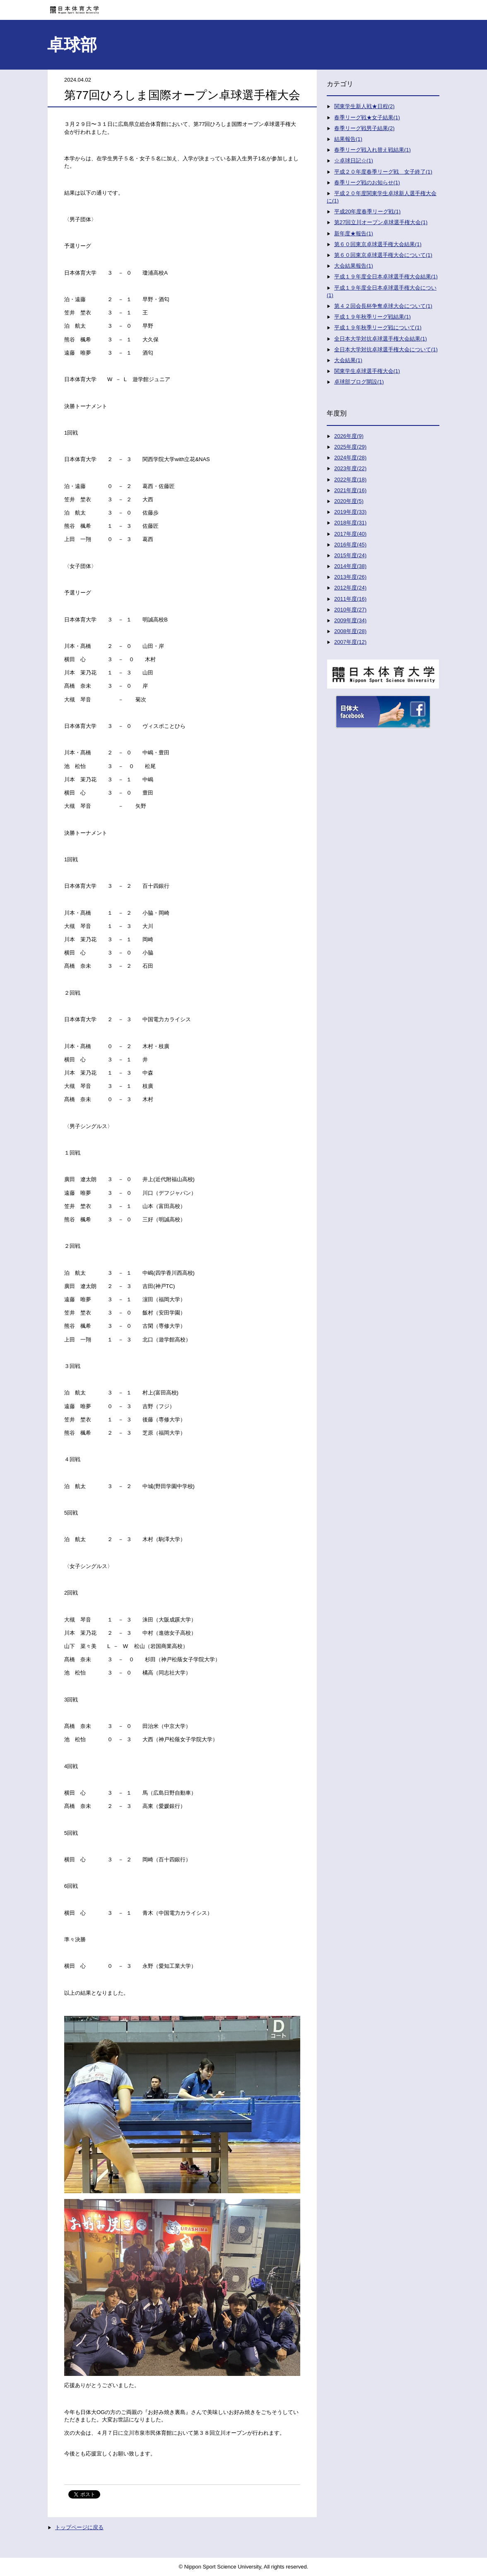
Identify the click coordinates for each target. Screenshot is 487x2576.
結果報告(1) (348, 139)
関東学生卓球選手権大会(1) (367, 371)
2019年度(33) (350, 512)
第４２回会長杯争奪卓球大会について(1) (383, 306)
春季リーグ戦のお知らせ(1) (367, 182)
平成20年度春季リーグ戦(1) (367, 211)
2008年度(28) (350, 631)
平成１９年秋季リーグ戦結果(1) (372, 317)
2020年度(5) (349, 501)
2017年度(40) (350, 534)
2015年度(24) (350, 555)
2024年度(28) (350, 457)
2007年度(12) (350, 642)
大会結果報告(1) (353, 266)
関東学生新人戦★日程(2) (364, 106)
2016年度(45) (350, 544)
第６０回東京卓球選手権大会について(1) (383, 255)
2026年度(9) (349, 436)
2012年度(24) (350, 588)
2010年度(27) (350, 610)
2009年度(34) (350, 620)
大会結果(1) (348, 360)
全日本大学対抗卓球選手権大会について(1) (386, 349)
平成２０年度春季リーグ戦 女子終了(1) (383, 172)
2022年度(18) (350, 479)
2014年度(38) (350, 566)
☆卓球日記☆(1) (353, 160)
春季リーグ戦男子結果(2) (364, 128)
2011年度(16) (350, 599)
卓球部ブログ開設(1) (359, 382)
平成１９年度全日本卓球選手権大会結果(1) (386, 276)
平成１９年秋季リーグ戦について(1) (378, 327)
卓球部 (72, 45)
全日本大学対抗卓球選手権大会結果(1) (380, 339)
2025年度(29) (350, 447)
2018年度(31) (350, 523)
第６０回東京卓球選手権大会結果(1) (378, 244)
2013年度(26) (350, 577)
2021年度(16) (350, 490)
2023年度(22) (350, 468)
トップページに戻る (79, 2527)
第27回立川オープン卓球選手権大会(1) (380, 222)
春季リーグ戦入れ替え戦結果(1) (372, 150)
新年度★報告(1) (353, 233)
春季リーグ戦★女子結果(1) (367, 117)
